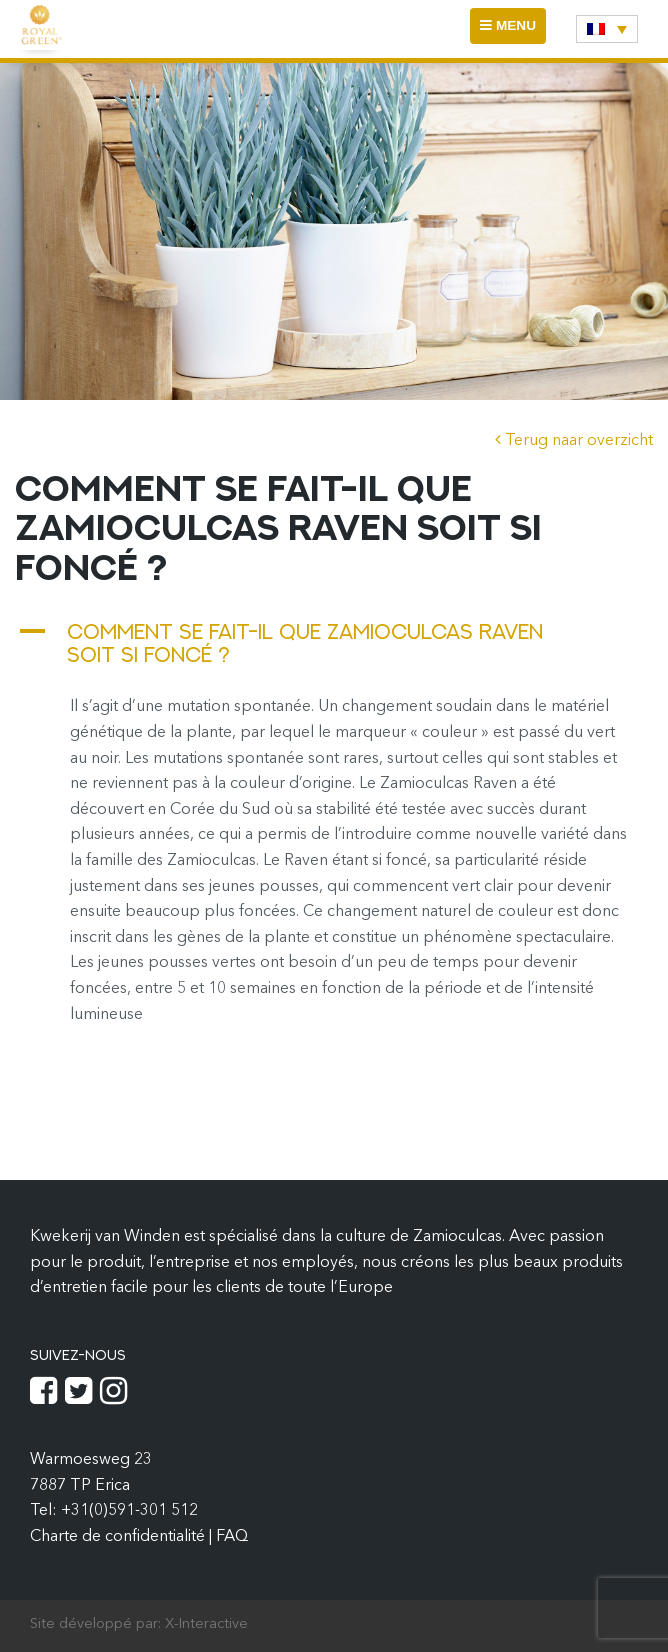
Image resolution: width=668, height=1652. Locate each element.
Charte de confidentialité (119, 1537)
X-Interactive (206, 1624)
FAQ (232, 1537)
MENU (512, 30)
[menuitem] (607, 29)
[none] (607, 29)
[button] (334, 643)
